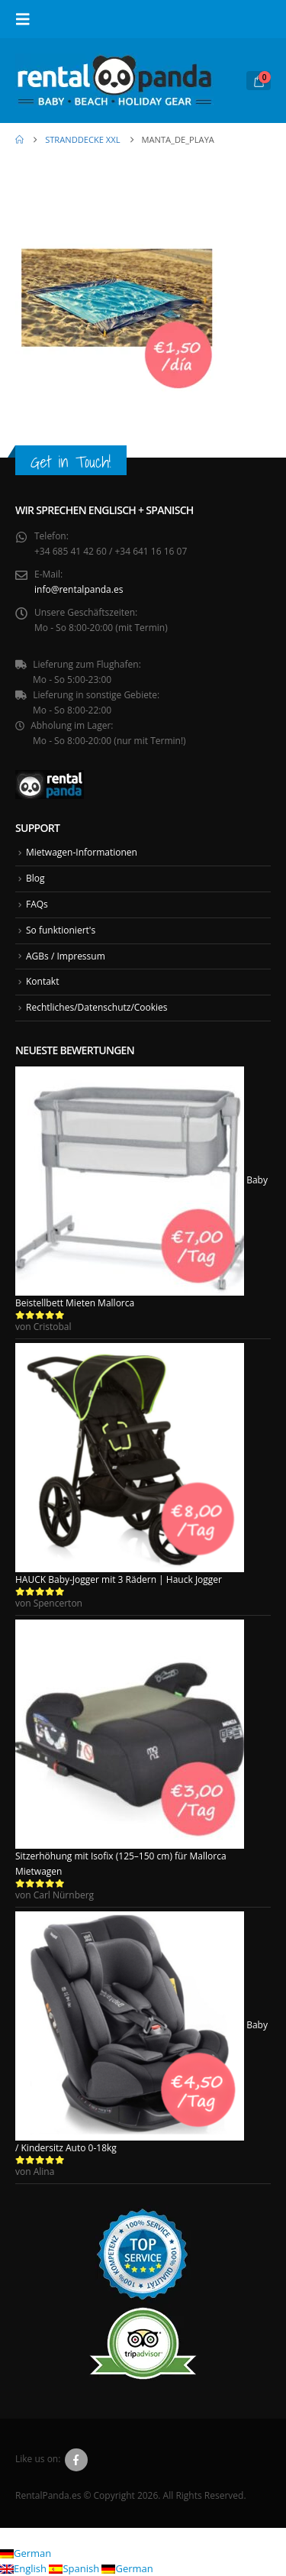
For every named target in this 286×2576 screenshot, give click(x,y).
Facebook (76, 2459)
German (25, 2553)
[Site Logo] (114, 80)
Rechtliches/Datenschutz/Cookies (97, 1007)
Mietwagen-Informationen (81, 852)
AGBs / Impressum (65, 956)
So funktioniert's (60, 930)
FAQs (37, 904)
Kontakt (42, 981)
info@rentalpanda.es (78, 589)
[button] (27, 19)
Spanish (75, 2568)
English (24, 2568)
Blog (35, 878)
